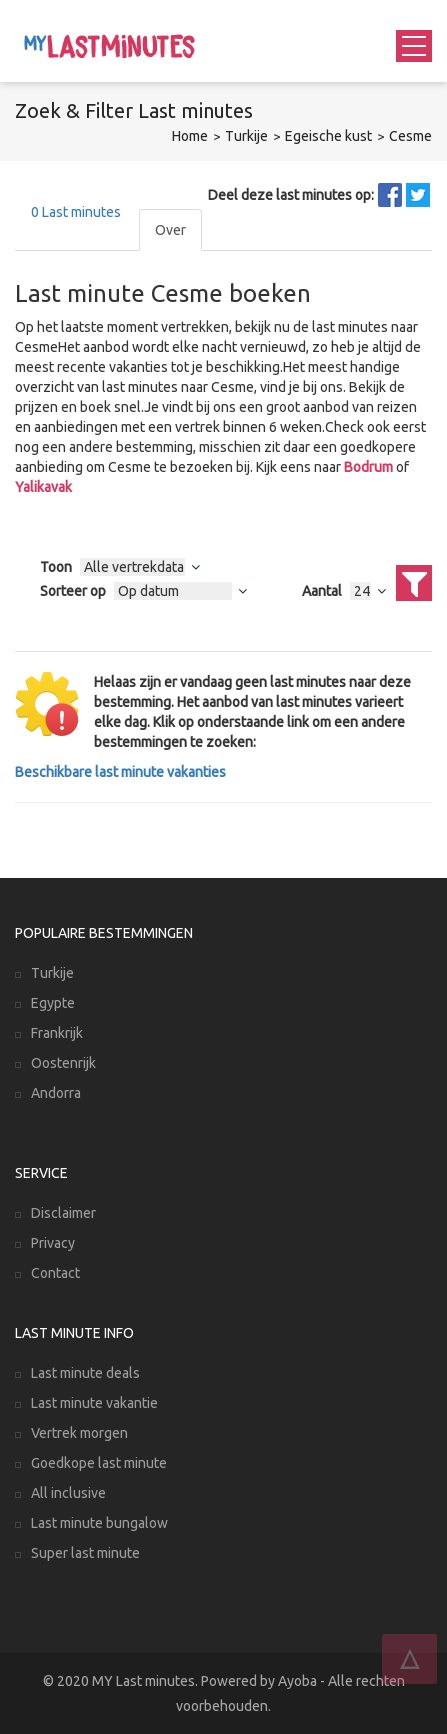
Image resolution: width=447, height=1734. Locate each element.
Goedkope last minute (99, 1463)
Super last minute (85, 1553)
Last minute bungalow (99, 1523)
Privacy (53, 1243)
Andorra (56, 1093)
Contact (55, 1273)
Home (190, 136)
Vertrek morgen (79, 1433)
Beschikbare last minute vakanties (120, 772)
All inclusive (68, 1493)
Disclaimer (63, 1213)
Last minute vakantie (94, 1403)
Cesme (410, 136)
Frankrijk (57, 1033)
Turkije (246, 136)
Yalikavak (43, 487)
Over (170, 230)
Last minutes (76, 212)
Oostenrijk (63, 1063)
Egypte (53, 1003)
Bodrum (368, 467)
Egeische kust (328, 136)
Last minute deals (85, 1373)
